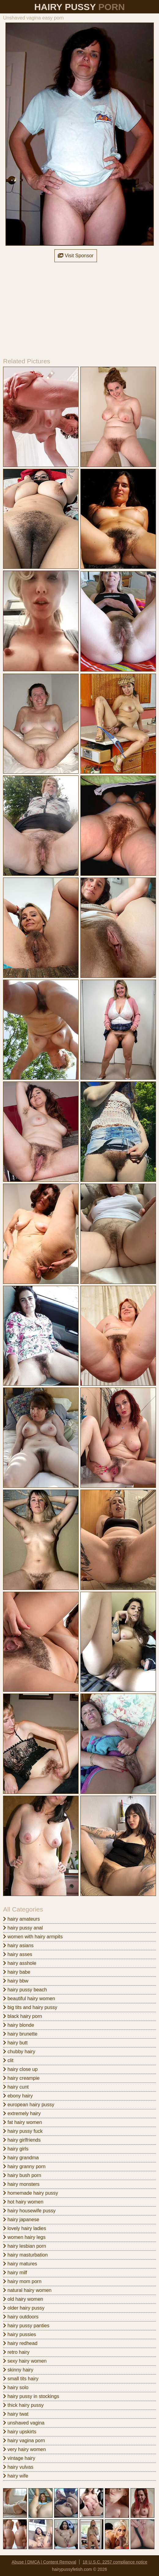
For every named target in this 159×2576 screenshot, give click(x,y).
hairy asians (18, 1945)
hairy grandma (21, 2157)
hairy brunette (20, 2033)
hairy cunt (16, 2087)
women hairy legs (24, 2237)
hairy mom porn (22, 2281)
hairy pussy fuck (23, 2131)
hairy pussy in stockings (31, 2396)
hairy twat (15, 2414)
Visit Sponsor (75, 255)
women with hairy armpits (33, 1936)
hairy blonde (18, 2025)
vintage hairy (19, 2458)
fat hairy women (22, 2122)
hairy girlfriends (22, 2140)
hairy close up (20, 2069)
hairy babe (16, 1972)
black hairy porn (22, 2016)
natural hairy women (27, 2290)
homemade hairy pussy (30, 2193)
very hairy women (24, 2449)
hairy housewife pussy (29, 2210)
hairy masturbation (25, 2254)
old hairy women (23, 2299)
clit (8, 2060)
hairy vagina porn (24, 2440)
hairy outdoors (21, 2316)
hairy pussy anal (23, 1927)
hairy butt (15, 2042)
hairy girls (15, 2148)
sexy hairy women (25, 2361)
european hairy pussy (28, 2104)
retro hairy (16, 2352)
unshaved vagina (23, 2422)
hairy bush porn (22, 2175)
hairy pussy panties (26, 2325)
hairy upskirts (19, 2431)
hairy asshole (19, 1963)
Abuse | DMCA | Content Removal (44, 2562)
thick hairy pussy (23, 2405)
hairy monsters (21, 2184)
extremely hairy (22, 2113)
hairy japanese (21, 2219)
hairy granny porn (24, 2166)
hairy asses (17, 1954)
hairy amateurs (21, 1919)
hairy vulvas (18, 2467)
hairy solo (15, 2387)
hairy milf (15, 2272)
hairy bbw (15, 1980)
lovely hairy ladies (24, 2228)
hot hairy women (23, 2201)
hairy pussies (19, 2334)
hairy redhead (20, 2343)
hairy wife (15, 2475)
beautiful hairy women (29, 1998)
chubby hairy (19, 2051)
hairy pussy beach (25, 1989)
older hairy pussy (23, 2308)
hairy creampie (21, 2078)
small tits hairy (21, 2378)
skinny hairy (18, 2369)
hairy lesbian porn (24, 2246)
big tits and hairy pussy (30, 2007)
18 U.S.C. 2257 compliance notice (115, 2562)
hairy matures (20, 2263)
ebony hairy (18, 2095)
